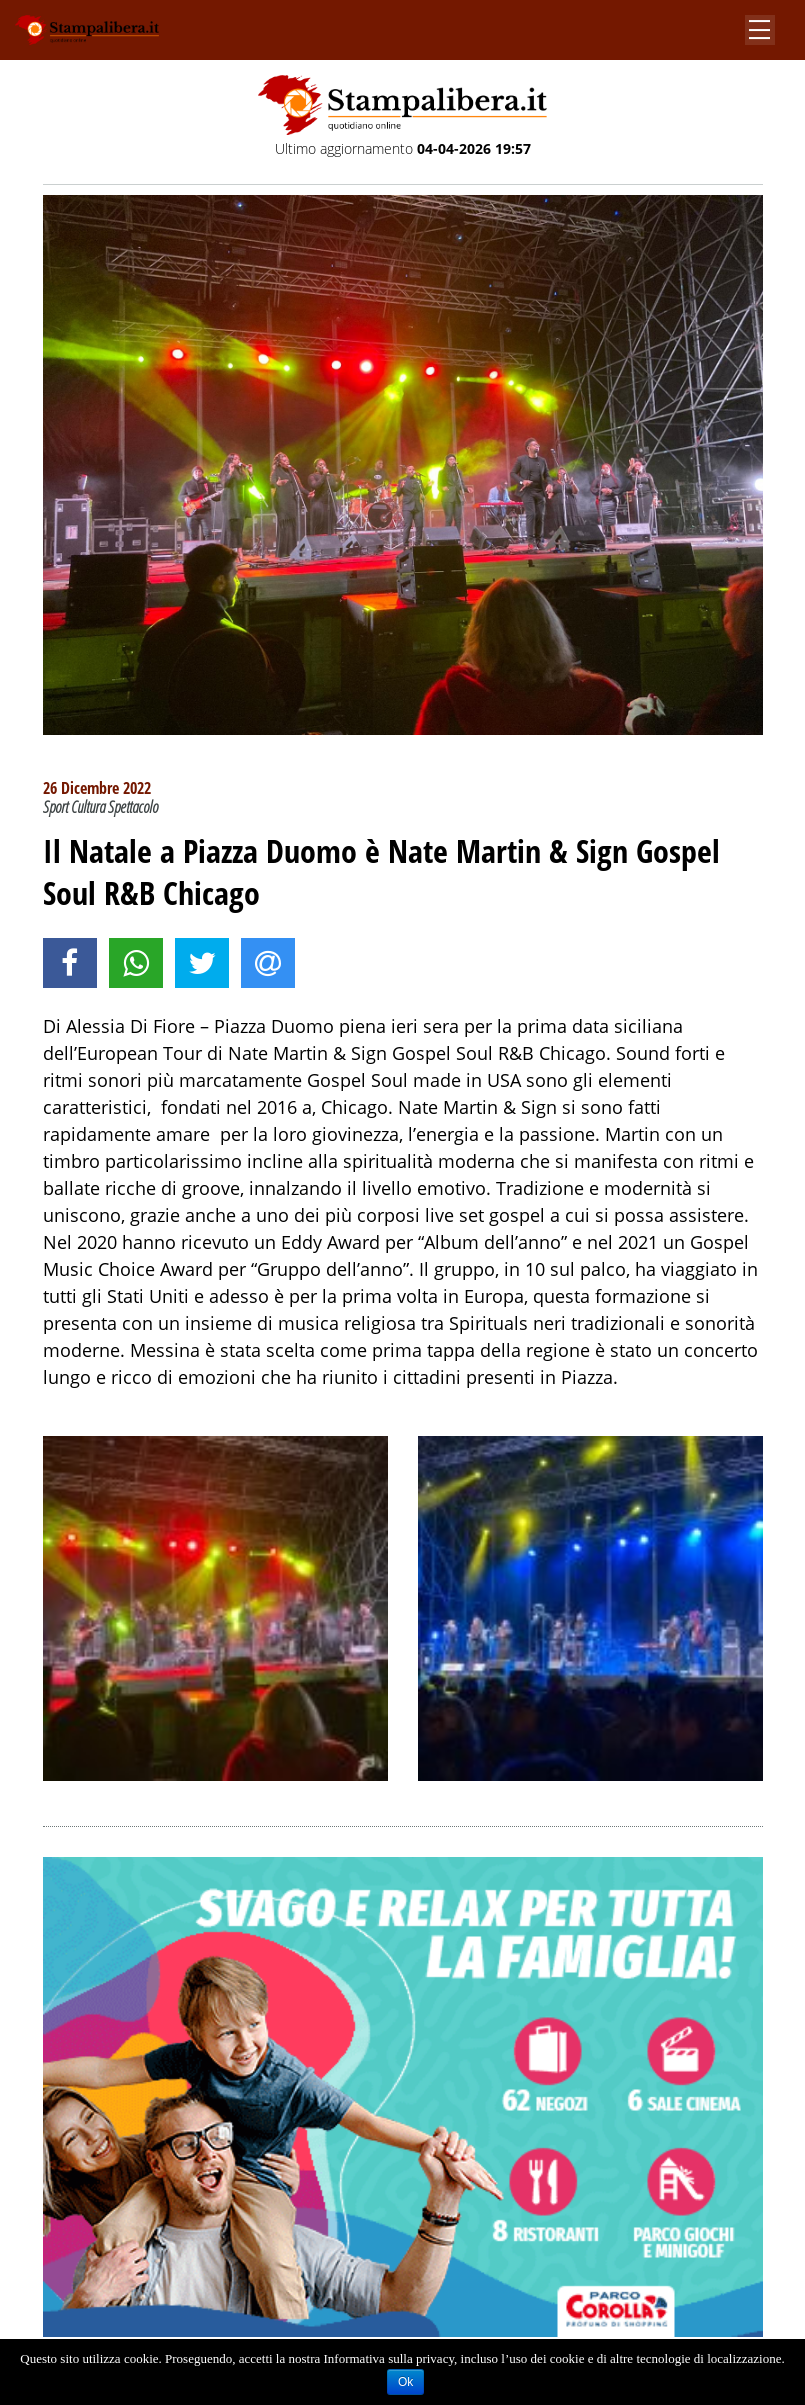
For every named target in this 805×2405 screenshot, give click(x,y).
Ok (405, 2382)
